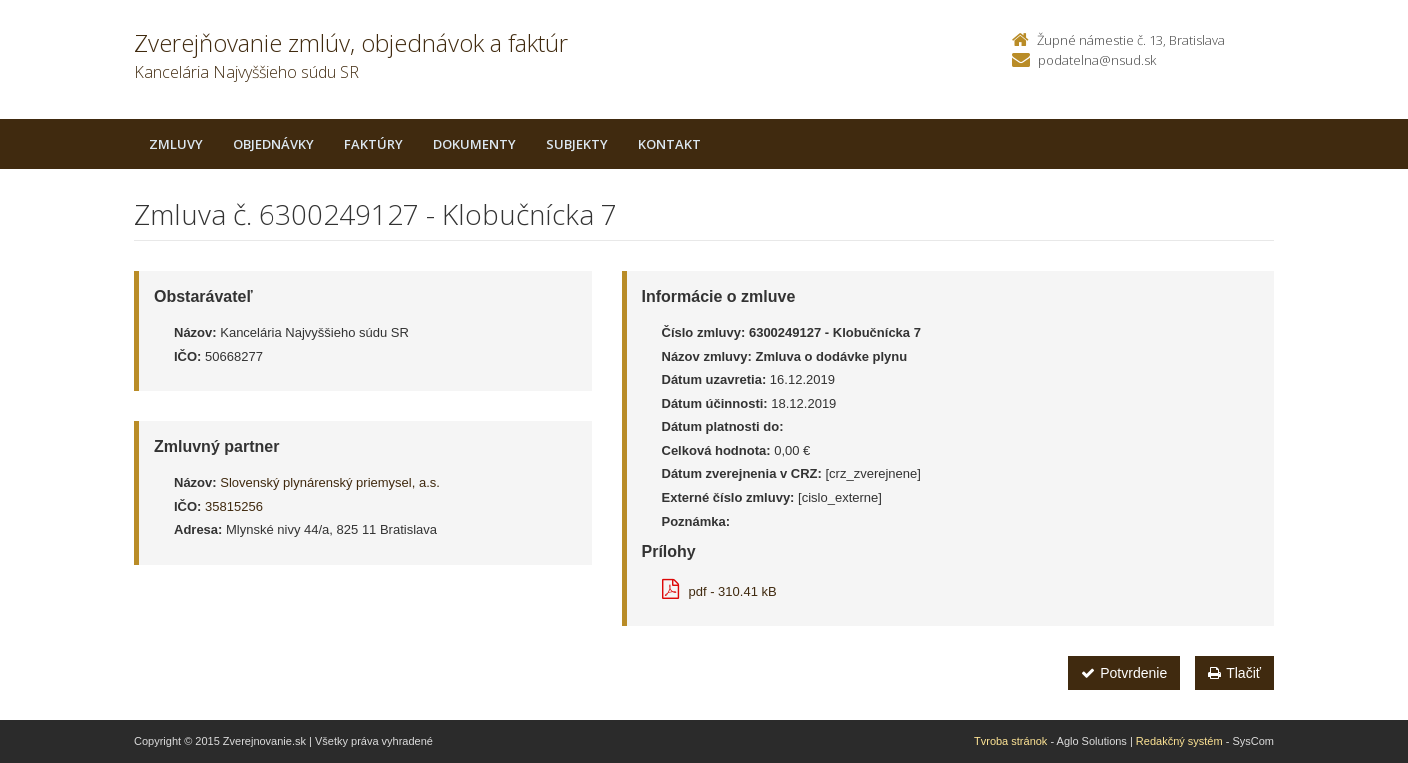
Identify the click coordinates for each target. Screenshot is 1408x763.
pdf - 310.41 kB (719, 591)
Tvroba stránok (1010, 741)
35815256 (234, 506)
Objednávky (273, 144)
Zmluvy (176, 144)
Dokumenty (474, 144)
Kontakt (669, 144)
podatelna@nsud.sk (1097, 60)
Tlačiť (1234, 673)
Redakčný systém (1179, 741)
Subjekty (577, 144)
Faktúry (373, 144)
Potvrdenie (1124, 673)
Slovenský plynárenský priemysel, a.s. (330, 482)
